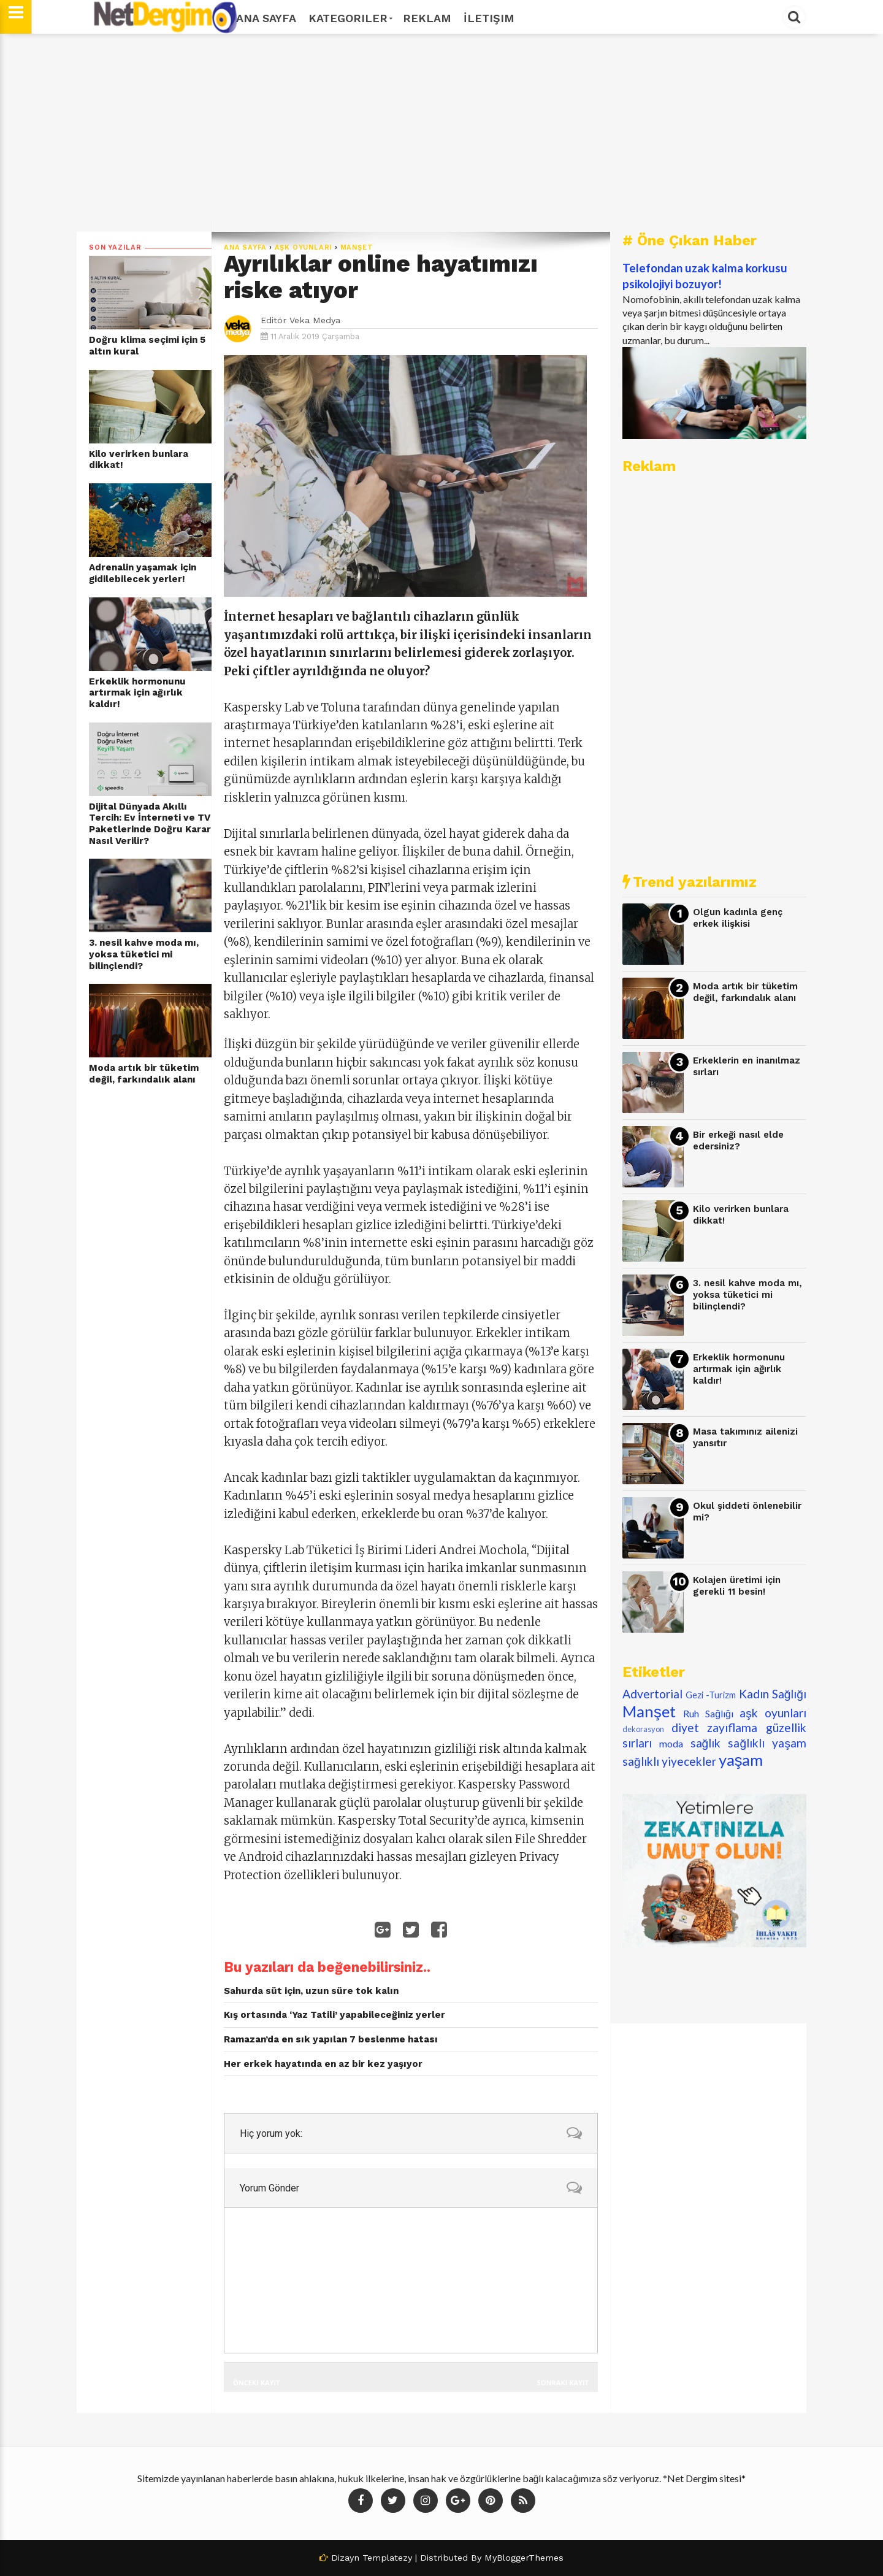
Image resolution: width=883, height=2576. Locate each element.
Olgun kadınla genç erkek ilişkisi (737, 918)
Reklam (427, 18)
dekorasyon (643, 1729)
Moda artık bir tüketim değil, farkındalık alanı (144, 1073)
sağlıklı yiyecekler (669, 1761)
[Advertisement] (441, 133)
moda (671, 1743)
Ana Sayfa (266, 18)
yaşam (741, 1759)
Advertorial (652, 1694)
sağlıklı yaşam (767, 1743)
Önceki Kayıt (256, 2382)
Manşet (356, 247)
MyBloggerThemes (524, 2558)
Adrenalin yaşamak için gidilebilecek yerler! (142, 573)
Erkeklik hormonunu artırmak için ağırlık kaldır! (137, 693)
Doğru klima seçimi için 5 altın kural (147, 345)
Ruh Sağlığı (708, 1713)
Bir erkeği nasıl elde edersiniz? (738, 1140)
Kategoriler (349, 18)
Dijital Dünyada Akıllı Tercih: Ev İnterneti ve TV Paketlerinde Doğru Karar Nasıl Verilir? (150, 823)
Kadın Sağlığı (773, 1694)
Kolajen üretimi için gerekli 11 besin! (737, 1585)
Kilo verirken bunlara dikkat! (138, 459)
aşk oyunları (304, 247)
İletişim (489, 18)
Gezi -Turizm (711, 1695)
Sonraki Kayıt (563, 2382)
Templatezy (387, 2558)
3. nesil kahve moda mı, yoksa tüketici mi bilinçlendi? (144, 954)
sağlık (705, 1743)
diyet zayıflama (714, 1727)
